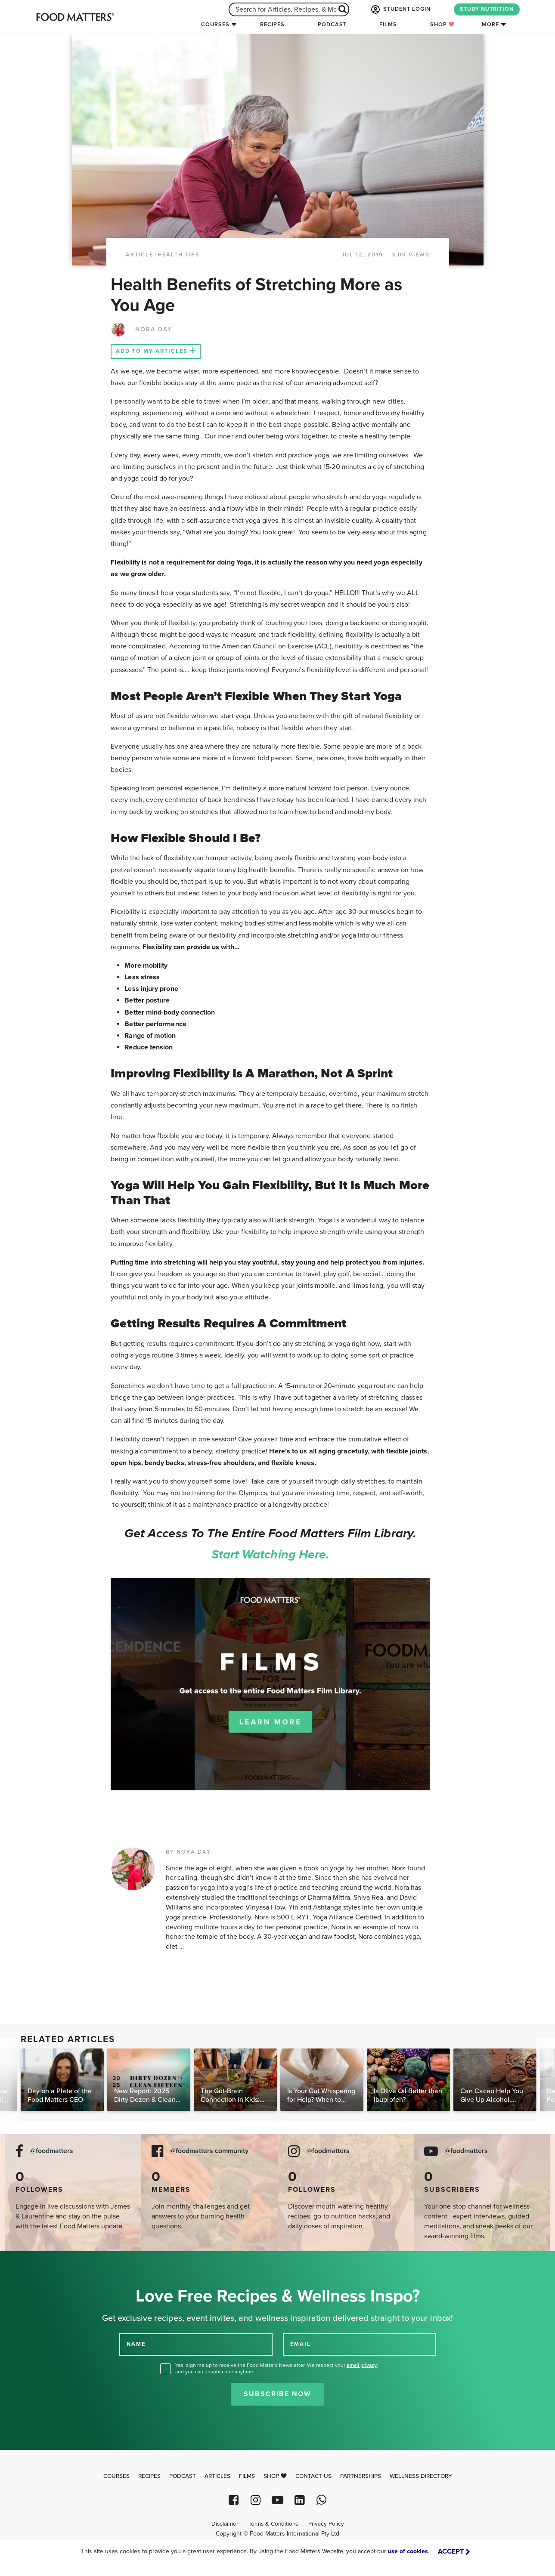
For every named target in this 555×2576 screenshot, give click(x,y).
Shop (442, 24)
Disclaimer (224, 2523)
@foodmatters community (209, 2151)
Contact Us (313, 2476)
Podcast (332, 24)
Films (388, 24)
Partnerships (360, 2476)
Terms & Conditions (273, 2523)
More (490, 24)
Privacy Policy (326, 2523)
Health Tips (179, 254)
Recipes (272, 24)
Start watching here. (270, 1554)
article (139, 254)
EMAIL (300, 2344)
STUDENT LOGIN (400, 9)
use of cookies (408, 2551)
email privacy (362, 2365)
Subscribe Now (277, 2394)
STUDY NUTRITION (487, 9)
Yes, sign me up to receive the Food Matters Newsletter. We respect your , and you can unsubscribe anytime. (276, 2368)
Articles (217, 2476)
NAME (136, 2344)
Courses (215, 24)
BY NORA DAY (188, 1851)
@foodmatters (51, 2151)
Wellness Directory (421, 2476)
